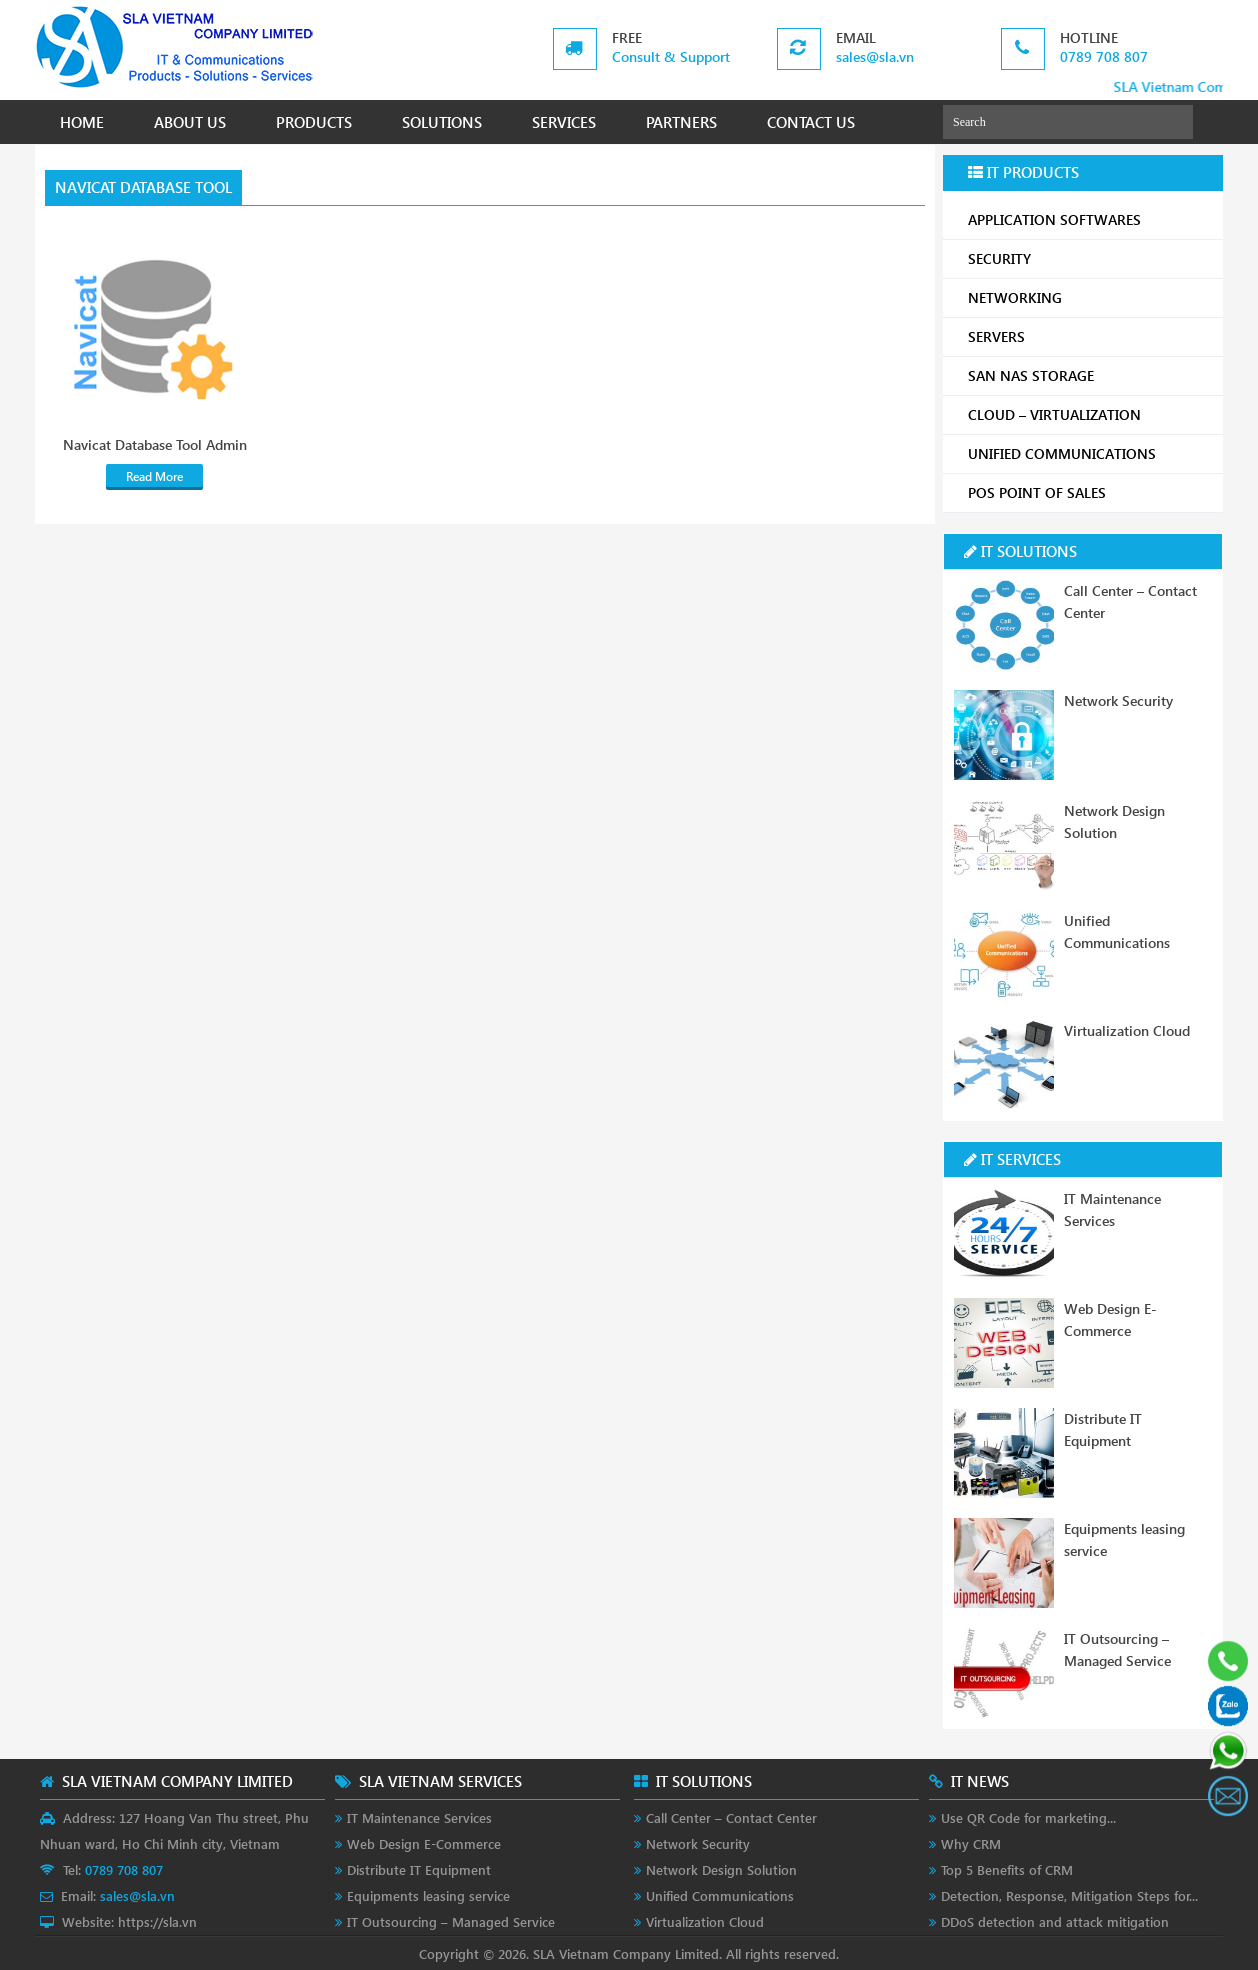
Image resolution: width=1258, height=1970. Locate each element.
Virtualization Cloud (1127, 1030)
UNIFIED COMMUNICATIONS (1088, 453)
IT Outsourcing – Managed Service (451, 1921)
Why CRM (971, 1843)
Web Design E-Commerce (424, 1843)
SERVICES (564, 122)
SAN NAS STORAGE (1088, 375)
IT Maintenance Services (419, 1817)
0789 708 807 (1104, 56)
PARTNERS (681, 122)
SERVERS (1088, 336)
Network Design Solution (721, 1869)
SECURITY (1088, 258)
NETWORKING (1088, 297)
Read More (154, 476)
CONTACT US (811, 122)
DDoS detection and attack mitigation (1055, 1921)
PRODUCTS (314, 122)
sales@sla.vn (875, 56)
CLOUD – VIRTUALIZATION (1088, 414)
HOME (82, 122)
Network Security (1118, 700)
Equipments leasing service (428, 1895)
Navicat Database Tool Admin (155, 445)
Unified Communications (720, 1895)
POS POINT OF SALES (1088, 492)
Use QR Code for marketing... (1028, 1817)
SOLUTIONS (442, 122)
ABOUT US (190, 122)
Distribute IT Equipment (419, 1869)
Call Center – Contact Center (731, 1817)
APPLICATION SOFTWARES (1054, 219)
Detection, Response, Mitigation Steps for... (1069, 1895)
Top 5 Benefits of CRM (1007, 1869)
